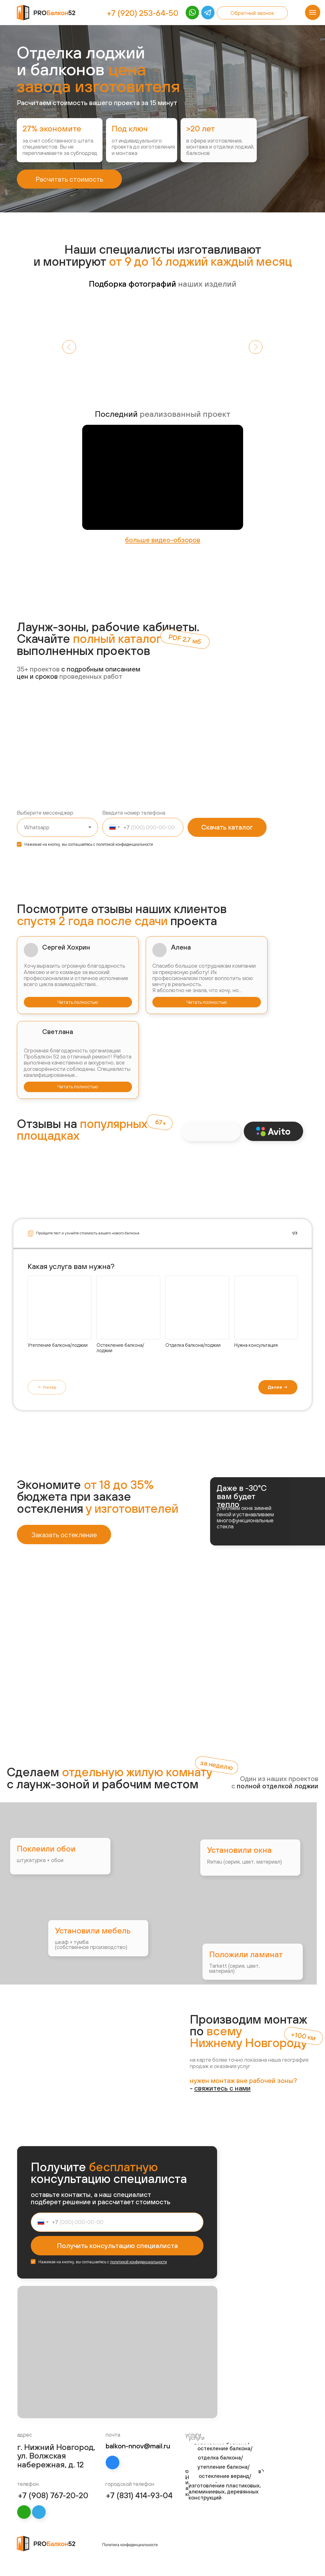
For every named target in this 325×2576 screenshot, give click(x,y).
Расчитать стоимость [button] (69, 179)
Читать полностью (77, 1002)
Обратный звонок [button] (252, 13)
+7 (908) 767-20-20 (53, 2495)
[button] (222, 2088)
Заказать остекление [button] (64, 1534)
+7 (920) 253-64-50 (142, 12)
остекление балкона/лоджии (224, 2452)
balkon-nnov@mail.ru (138, 2446)
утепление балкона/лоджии (223, 2471)
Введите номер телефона (133, 813)
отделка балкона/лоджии (220, 2461)
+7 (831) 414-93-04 (139, 2495)
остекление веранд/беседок (225, 2480)
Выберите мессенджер (45, 813)
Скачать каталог (227, 827)
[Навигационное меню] (312, 12)
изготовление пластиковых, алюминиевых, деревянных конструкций (225, 2492)
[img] (207, 12)
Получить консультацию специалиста (117, 2245)
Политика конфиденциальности (130, 2544)
